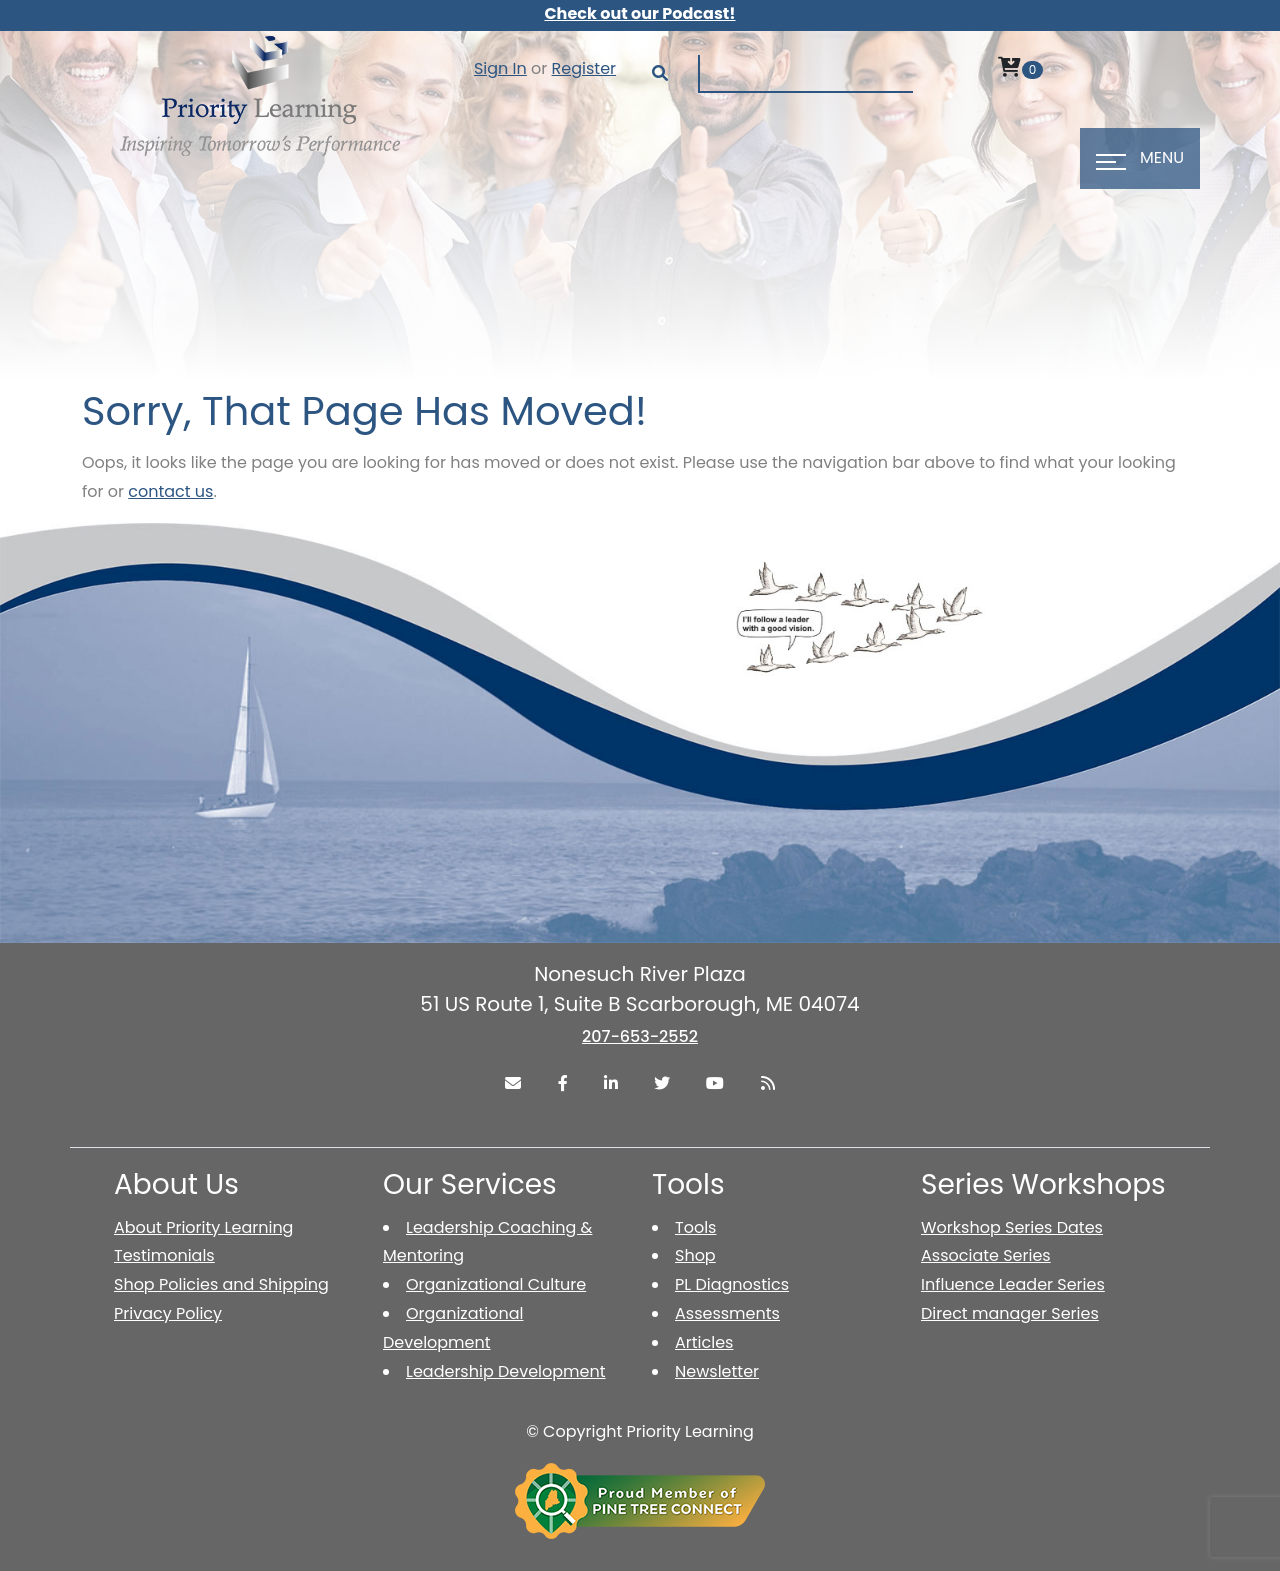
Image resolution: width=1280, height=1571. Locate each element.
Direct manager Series (1010, 1313)
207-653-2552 (640, 1036)
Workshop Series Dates (1012, 1227)
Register (584, 68)
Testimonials (164, 1255)
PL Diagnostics (732, 1284)
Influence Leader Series (1013, 1284)
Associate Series (986, 1255)
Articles (704, 1342)
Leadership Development (506, 1371)
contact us (170, 491)
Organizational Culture (496, 1284)
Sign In (500, 68)
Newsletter (717, 1371)
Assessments (727, 1313)
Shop (695, 1255)
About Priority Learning (203, 1227)
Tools (695, 1227)
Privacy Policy (168, 1313)
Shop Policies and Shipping (221, 1284)
